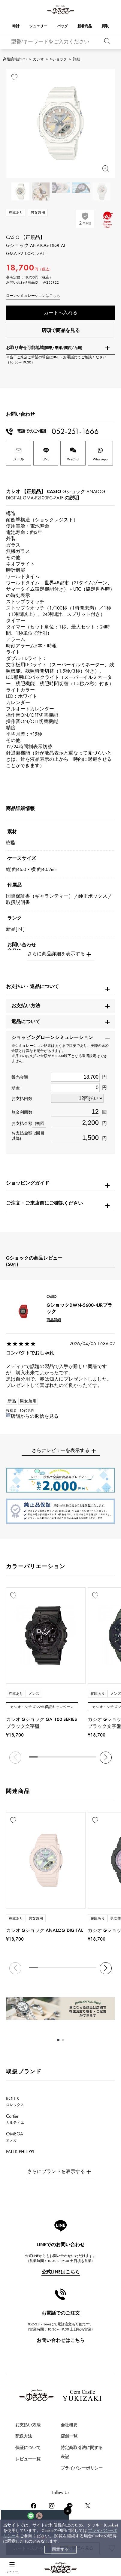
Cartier (15, 2119)
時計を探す (18, 2448)
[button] (106, 1758)
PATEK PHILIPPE (24, 2154)
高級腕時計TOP (15, 59)
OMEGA (14, 2136)
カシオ (38, 59)
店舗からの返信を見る (35, 1416)
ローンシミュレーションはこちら (33, 296)
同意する (60, 2549)
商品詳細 (54, 1320)
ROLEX (15, 2101)
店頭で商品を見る (60, 330)
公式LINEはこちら (60, 2272)
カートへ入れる (60, 312)
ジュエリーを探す (25, 2469)
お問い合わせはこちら (61, 2340)
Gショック (58, 59)
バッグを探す (20, 2491)
